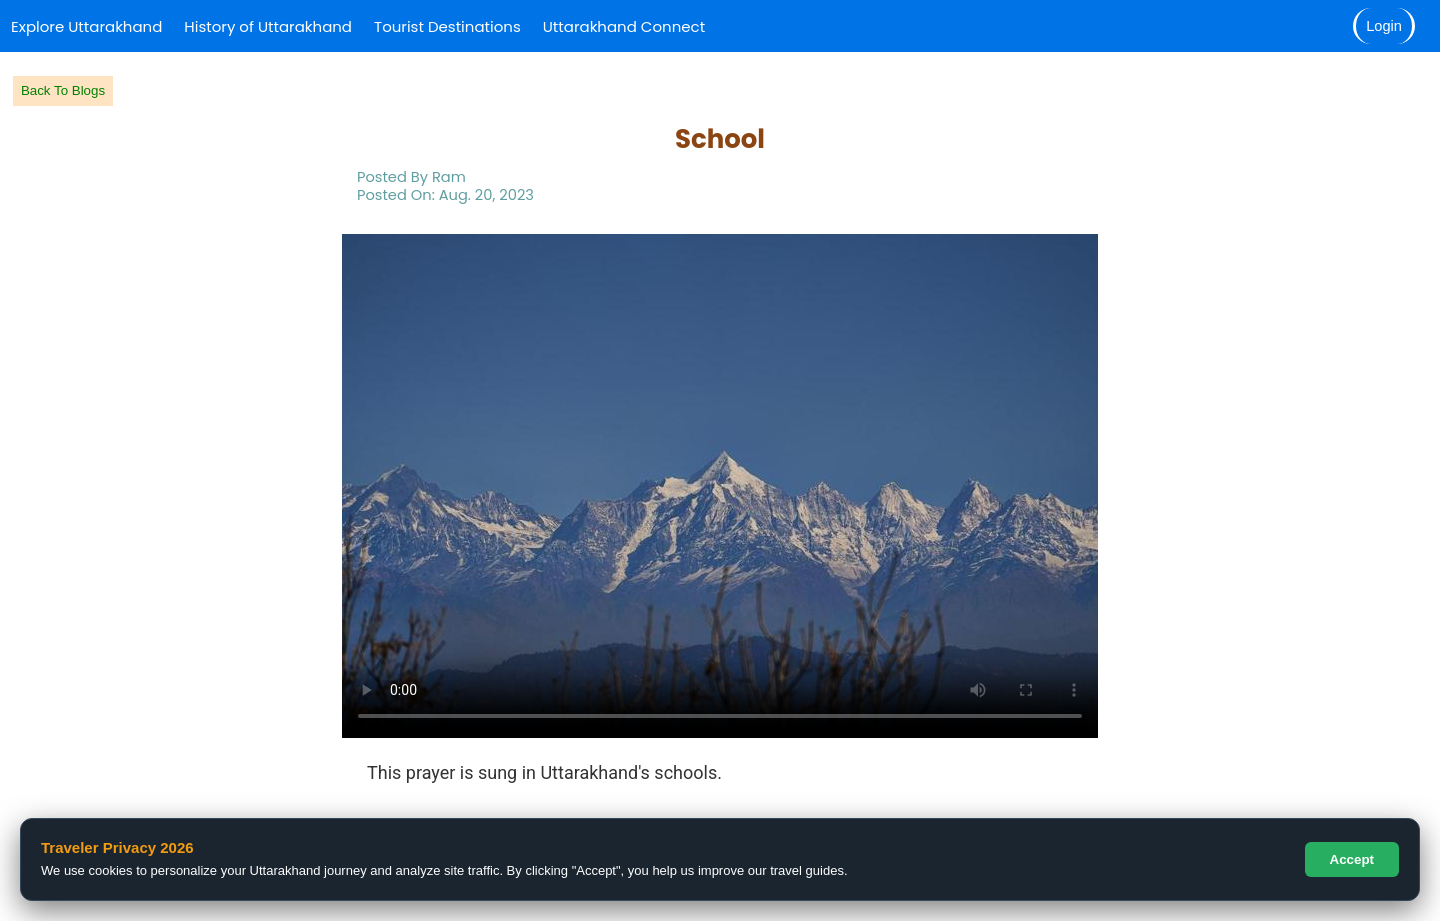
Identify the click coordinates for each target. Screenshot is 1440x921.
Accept (1352, 859)
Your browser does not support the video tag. (720, 486)
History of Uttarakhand (268, 26)
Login (1384, 26)
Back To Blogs (63, 90)
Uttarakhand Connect (624, 26)
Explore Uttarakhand (86, 26)
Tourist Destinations (447, 26)
